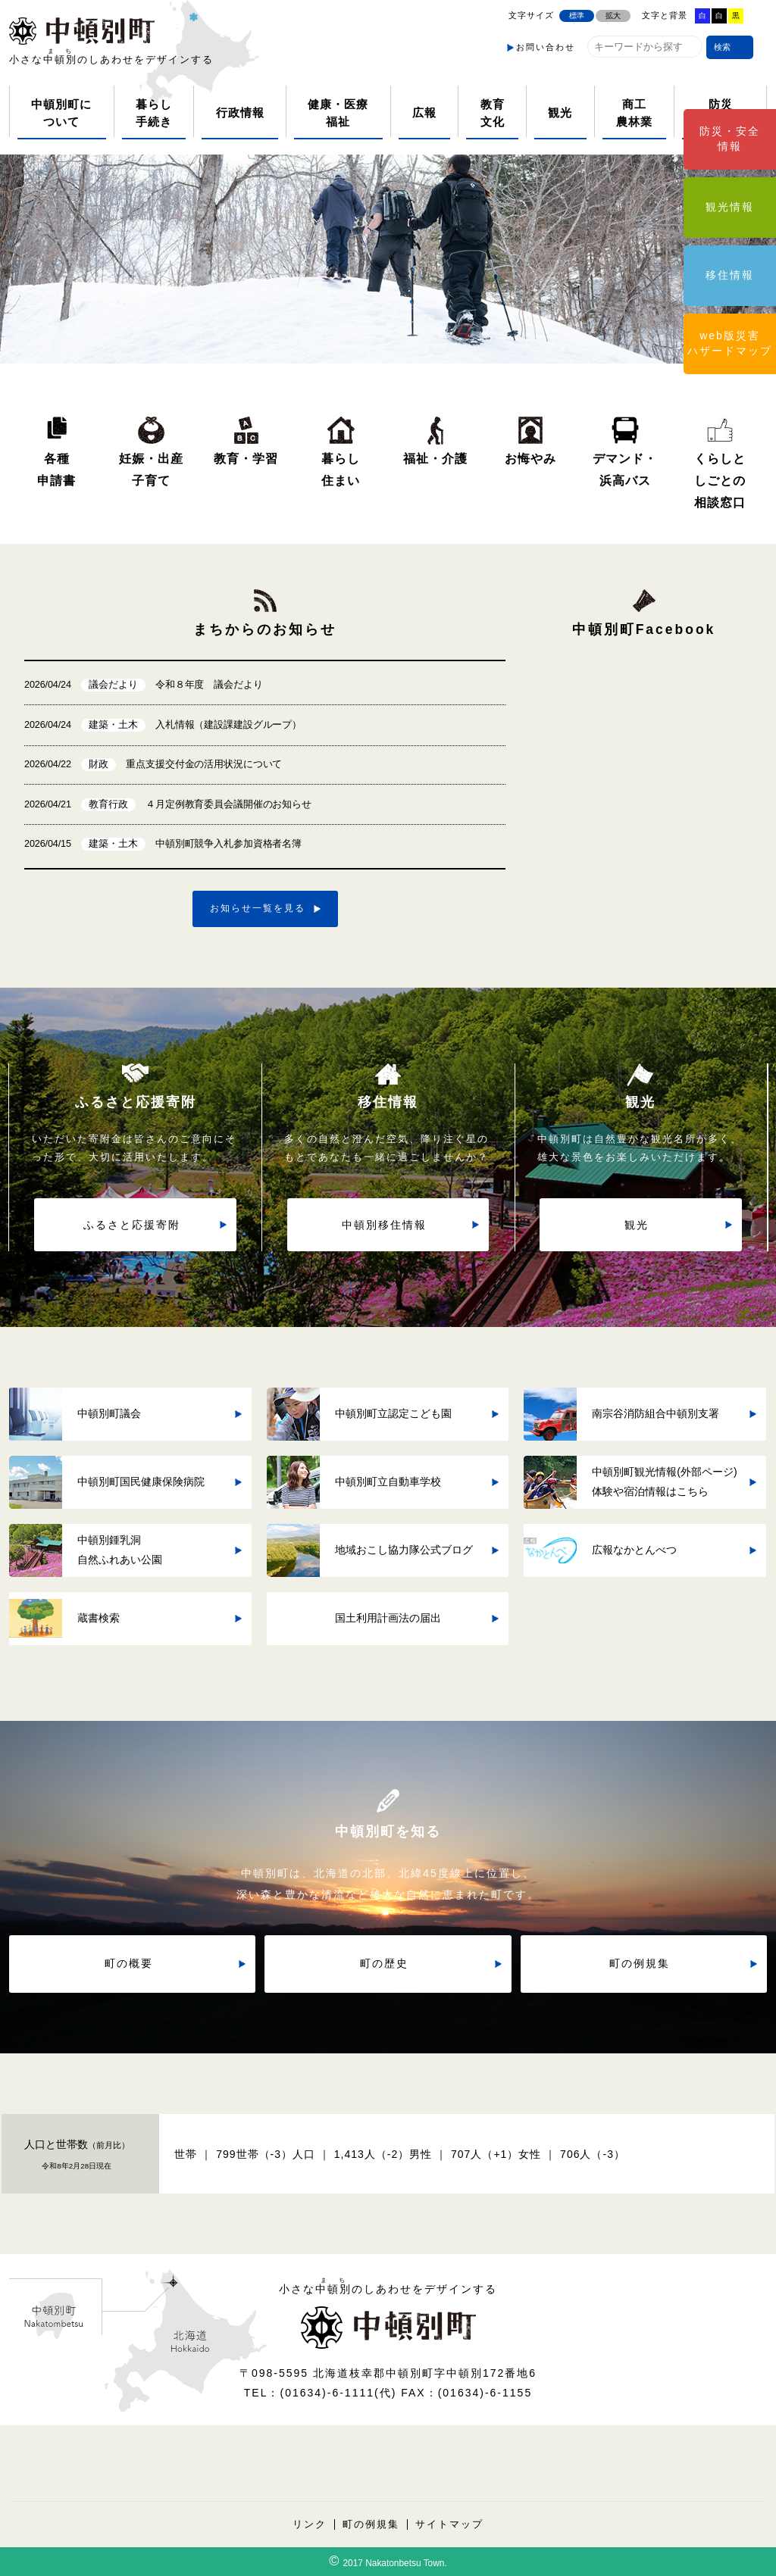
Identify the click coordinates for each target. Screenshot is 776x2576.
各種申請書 (56, 469)
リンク (310, 2524)
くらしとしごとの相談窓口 (720, 480)
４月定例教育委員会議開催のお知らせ (167, 804)
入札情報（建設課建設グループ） (163, 725)
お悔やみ (530, 458)
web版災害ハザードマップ (729, 343)
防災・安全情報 (729, 138)
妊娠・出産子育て (151, 469)
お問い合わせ (545, 47)
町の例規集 (371, 2524)
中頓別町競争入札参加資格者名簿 (163, 844)
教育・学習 (246, 458)
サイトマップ (449, 2524)
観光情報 (730, 207)
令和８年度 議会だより (143, 685)
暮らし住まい (340, 469)
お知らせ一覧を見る (257, 908)
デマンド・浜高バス (625, 469)
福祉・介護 (435, 458)
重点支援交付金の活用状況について (153, 764)
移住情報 (730, 275)
